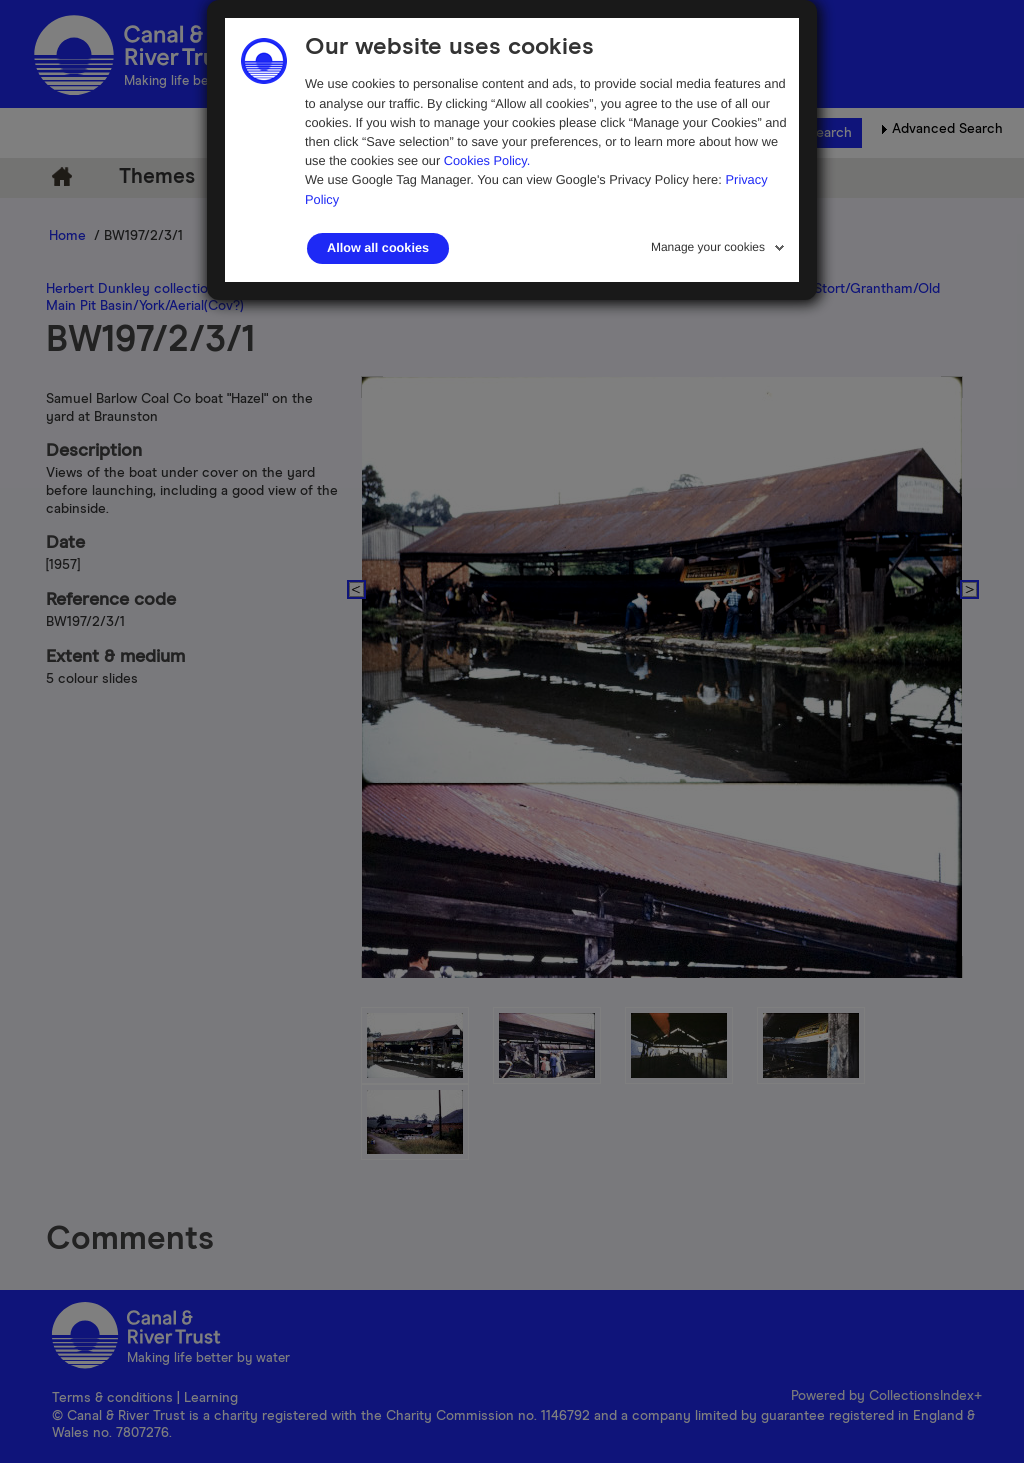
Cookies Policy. (487, 160)
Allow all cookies (378, 248)
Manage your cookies (708, 247)
